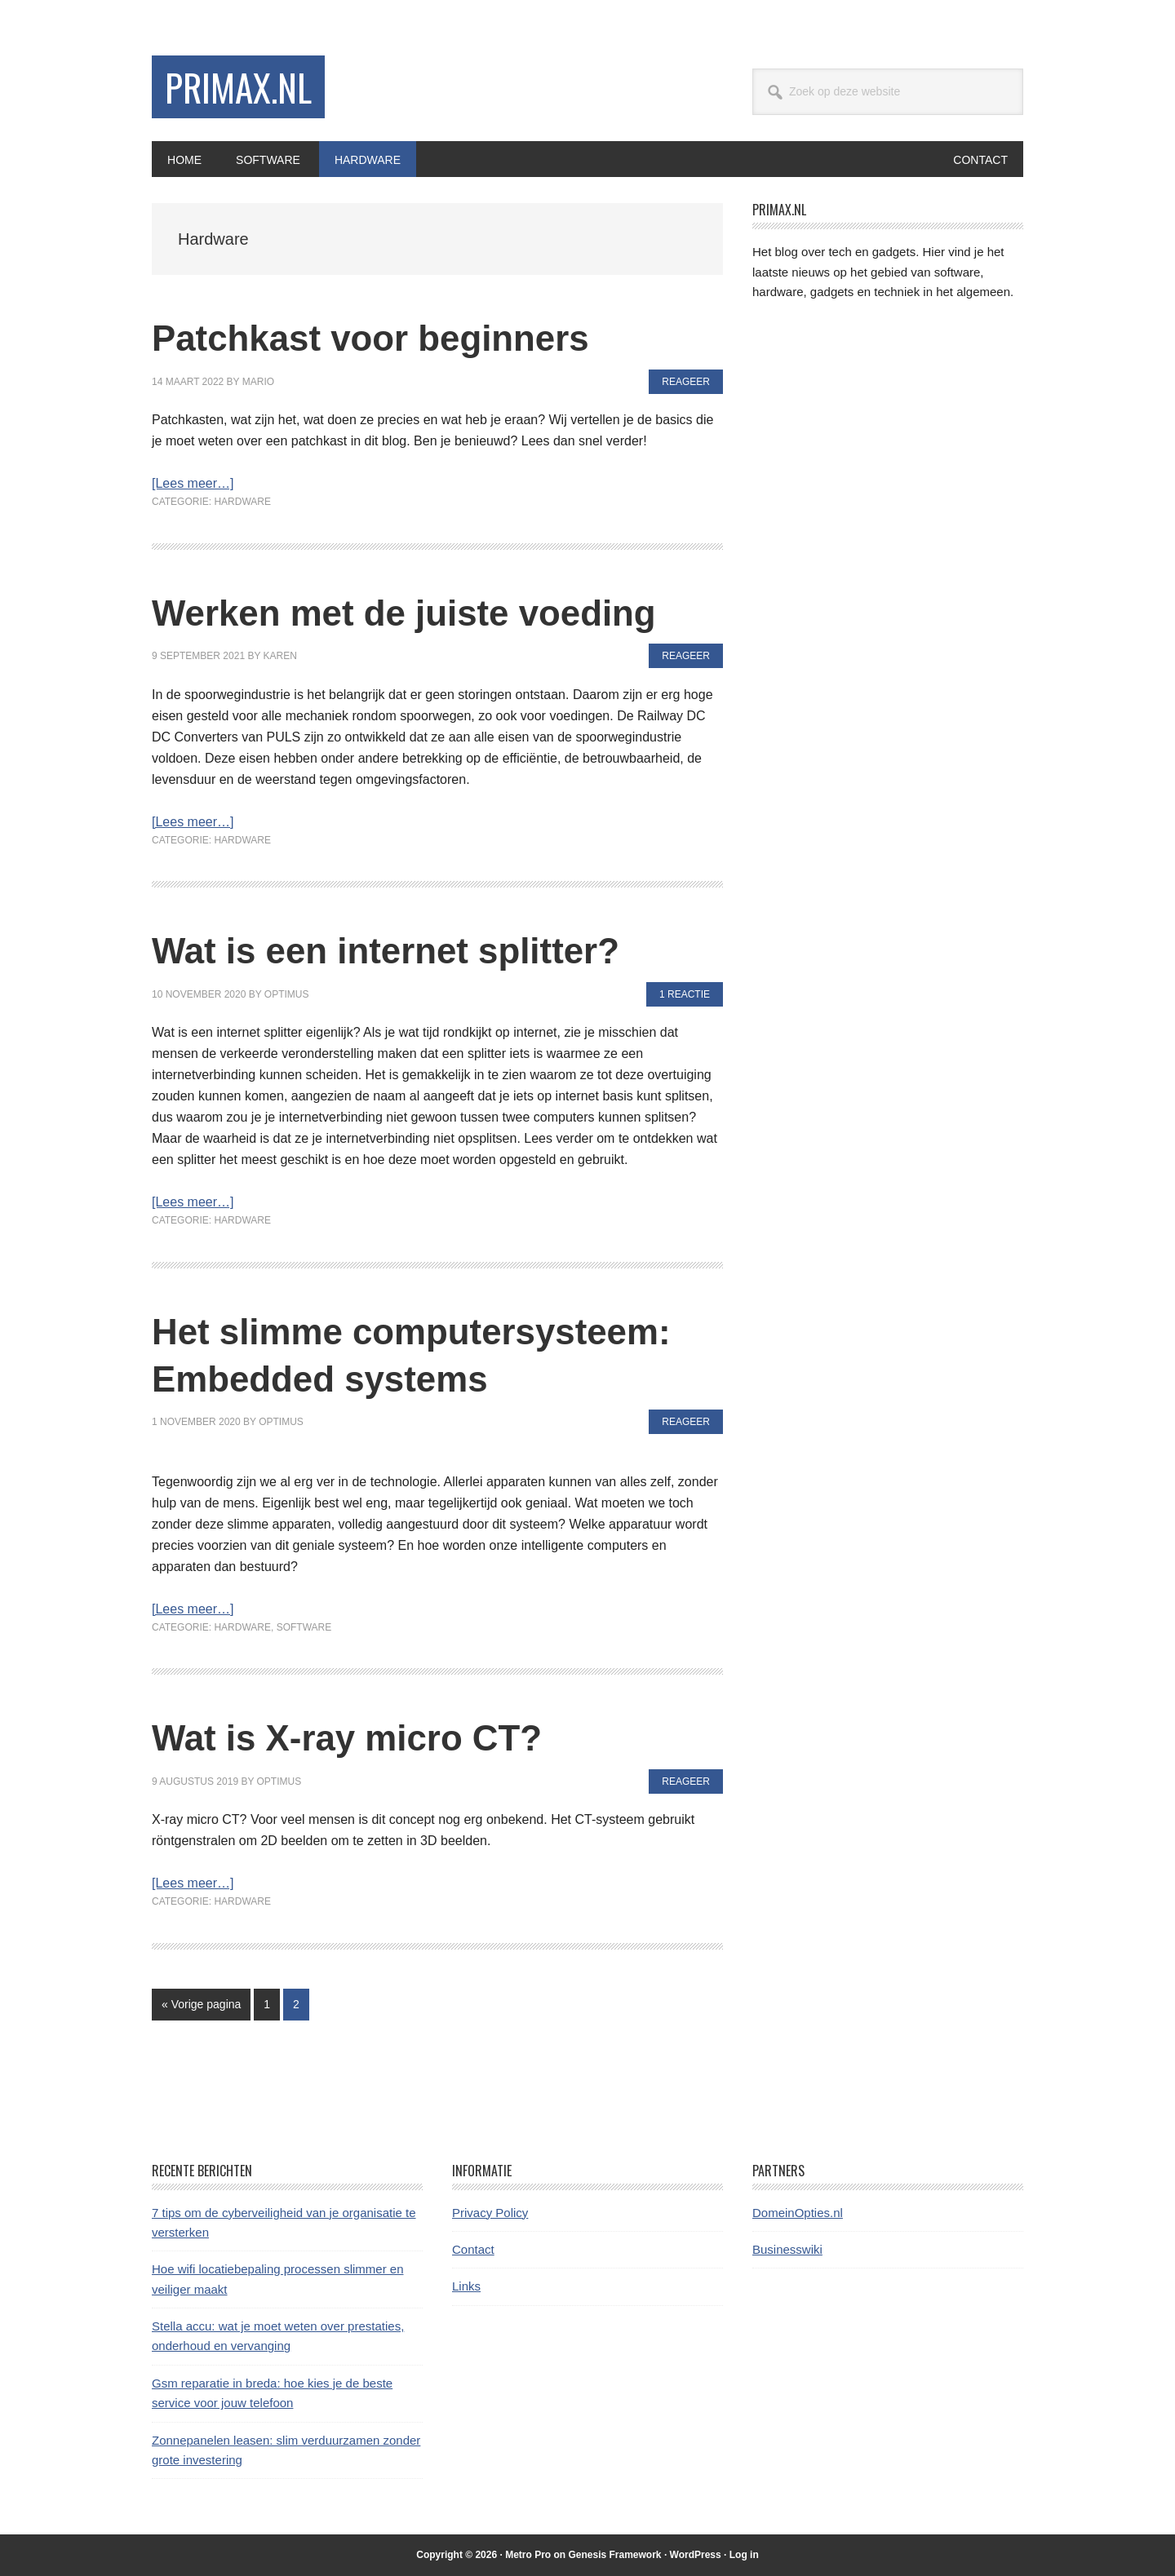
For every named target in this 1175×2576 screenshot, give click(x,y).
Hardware (242, 501)
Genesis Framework (614, 2555)
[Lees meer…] (192, 483)
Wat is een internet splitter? (408, 950)
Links (466, 2286)
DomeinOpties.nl (797, 2212)
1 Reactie (684, 994)
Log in (744, 2555)
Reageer (686, 381)
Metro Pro (528, 2555)
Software (304, 1626)
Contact (473, 2248)
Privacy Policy (490, 2212)
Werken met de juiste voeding (428, 611)
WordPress (695, 2555)
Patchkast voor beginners (391, 337)
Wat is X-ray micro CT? (365, 1737)
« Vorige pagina (201, 2007)
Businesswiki (787, 2248)
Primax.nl (242, 88)
